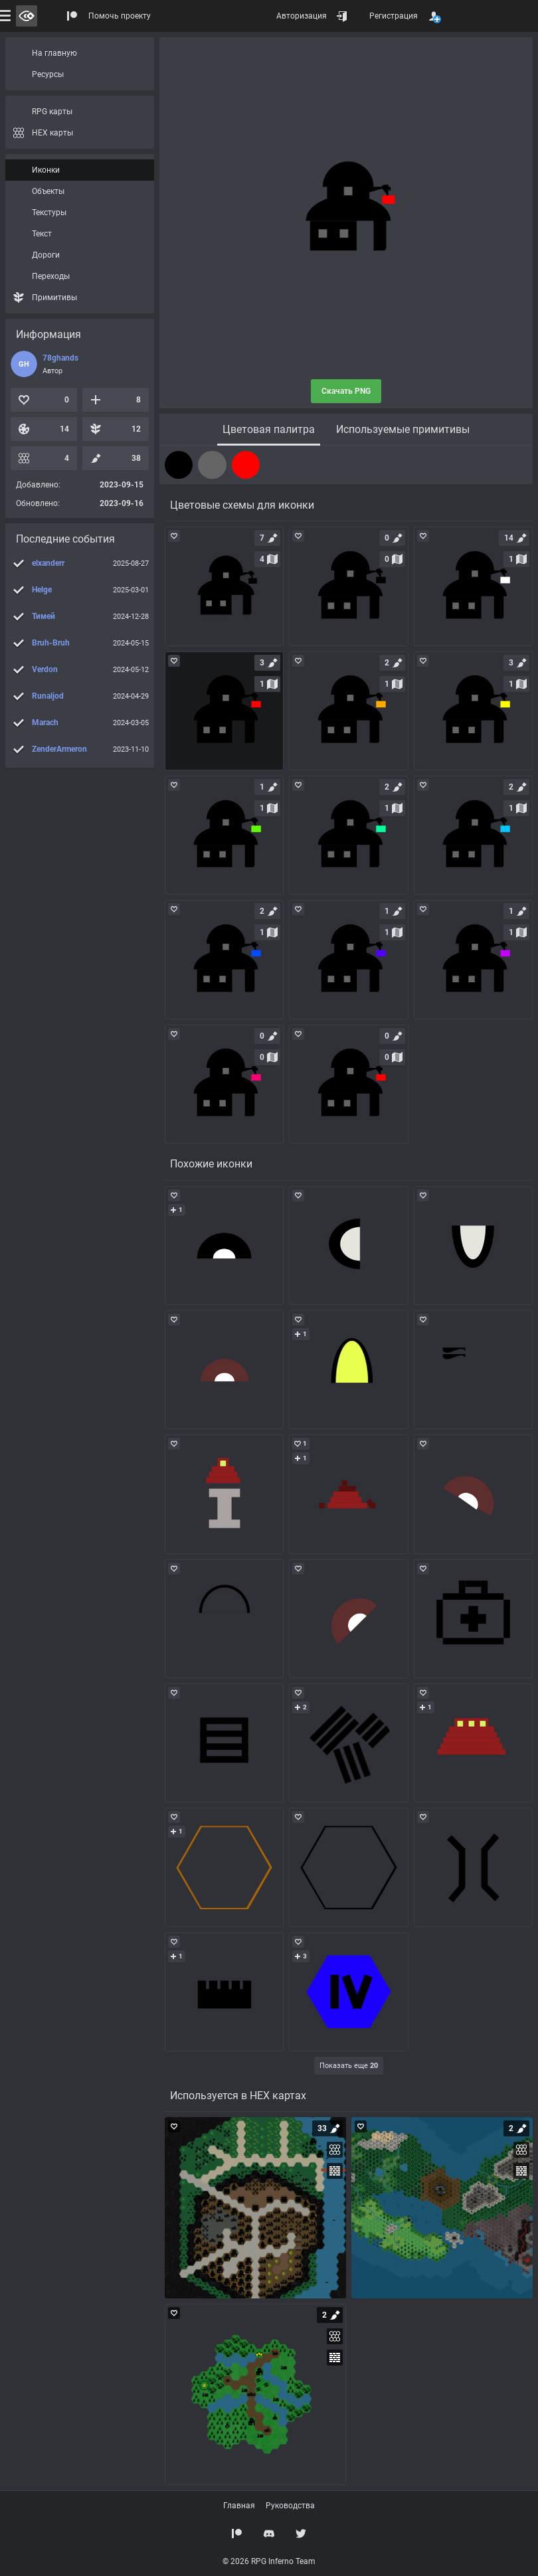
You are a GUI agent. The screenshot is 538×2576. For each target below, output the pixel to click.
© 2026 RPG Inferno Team (269, 2561)
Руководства (290, 2506)
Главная (239, 2506)
